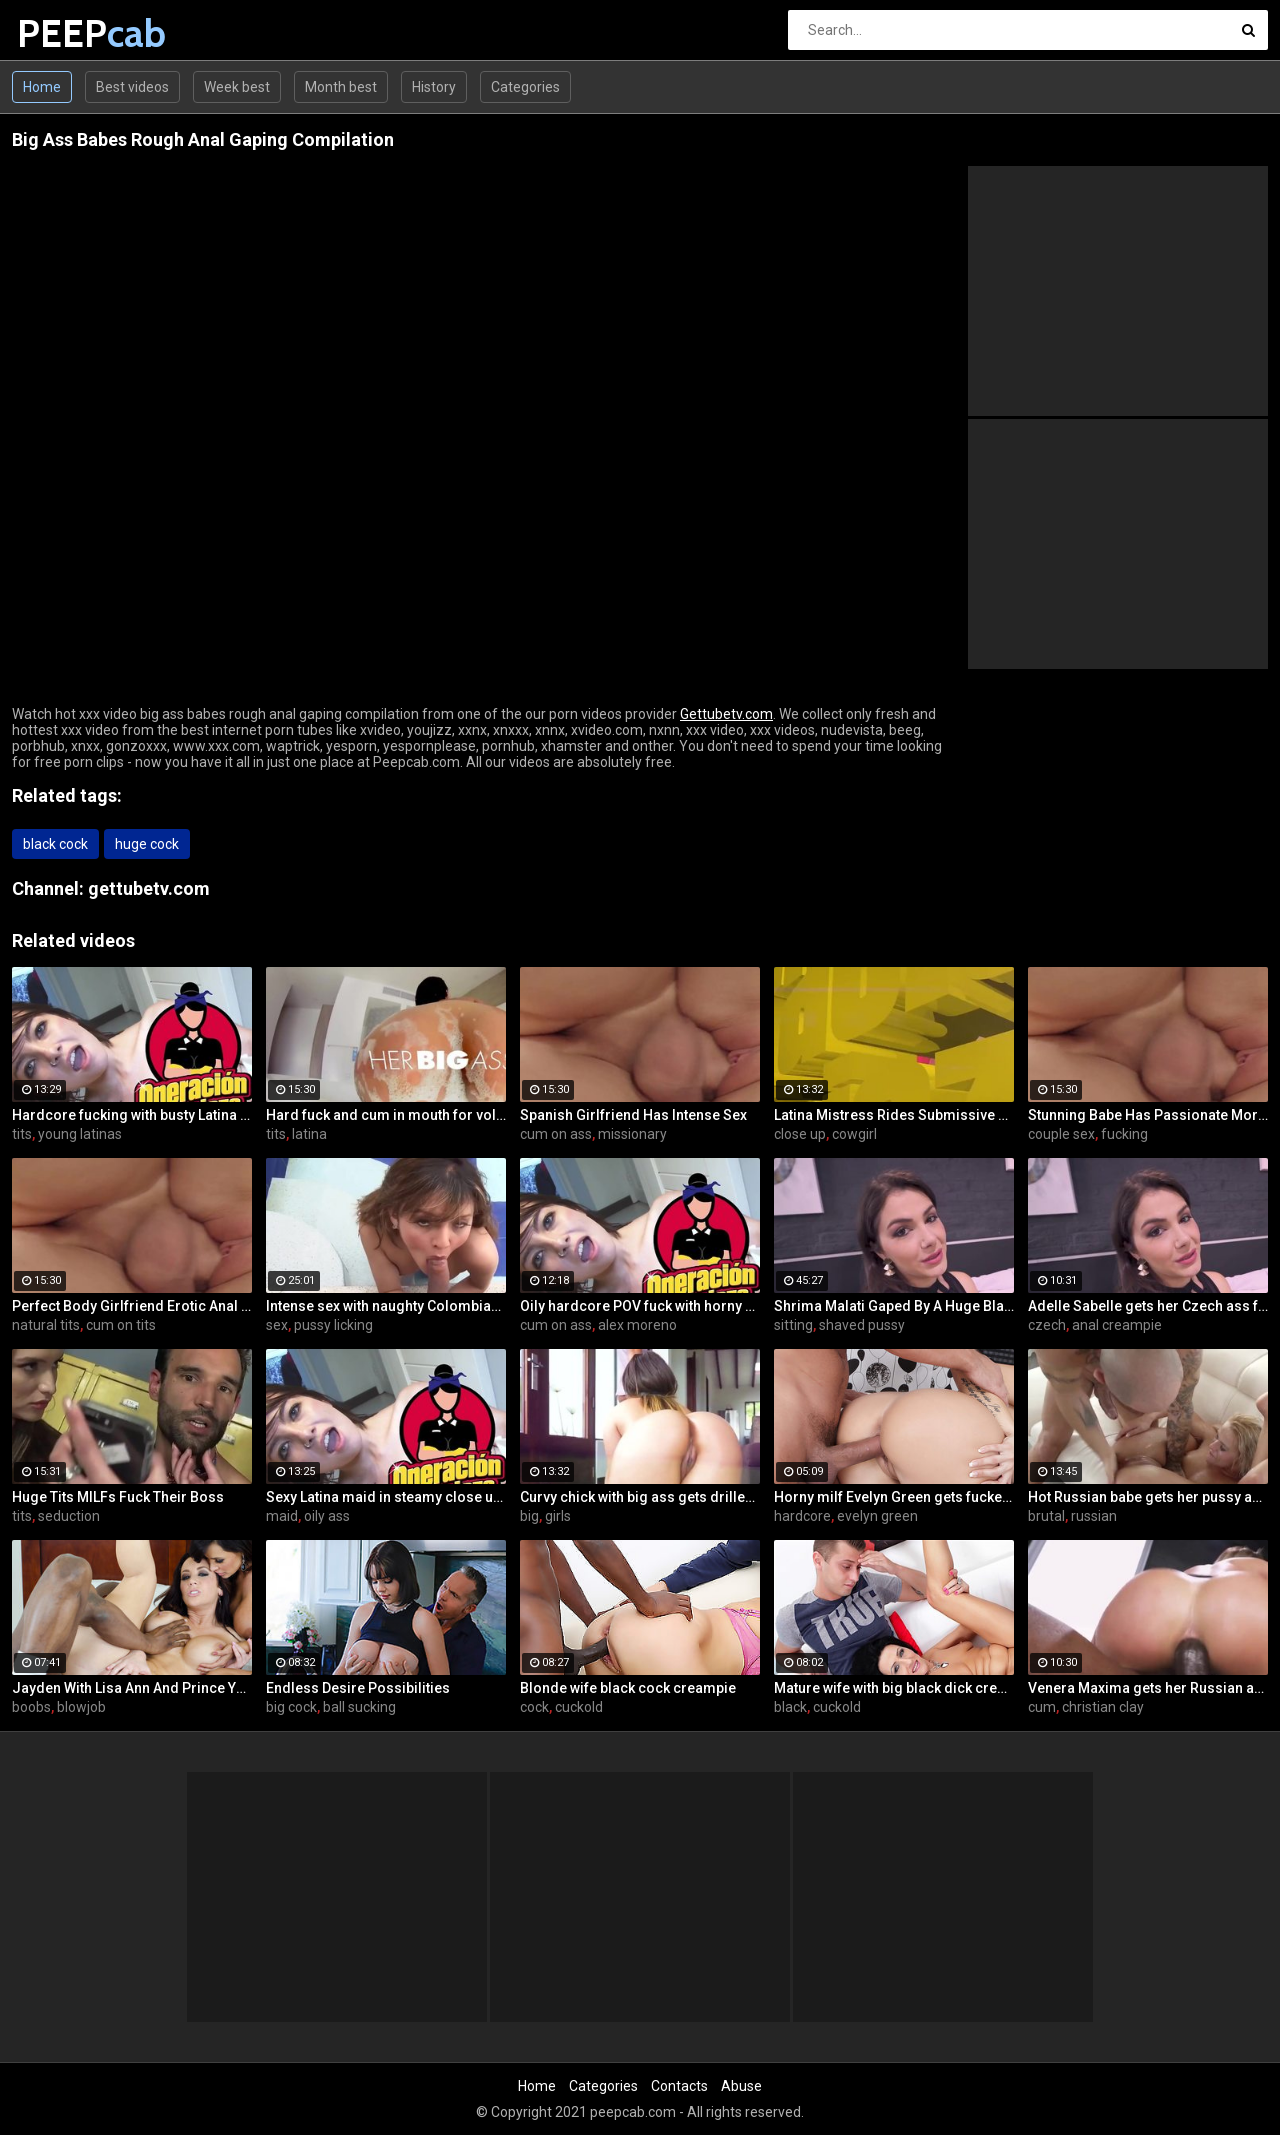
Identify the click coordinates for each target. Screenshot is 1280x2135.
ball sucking (359, 1707)
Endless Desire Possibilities (358, 1688)
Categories (525, 87)
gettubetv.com (149, 888)
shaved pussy (862, 1325)
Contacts (679, 2086)
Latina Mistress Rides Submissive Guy (894, 1115)
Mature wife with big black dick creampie (894, 1688)
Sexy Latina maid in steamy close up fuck (386, 1497)
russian (1094, 1516)
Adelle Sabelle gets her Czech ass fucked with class (1148, 1306)
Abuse (741, 2086)
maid (282, 1516)
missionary (632, 1134)
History (434, 87)
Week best (237, 87)
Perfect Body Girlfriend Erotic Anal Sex (132, 1306)
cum (1042, 1707)
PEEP (69, 33)
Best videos (132, 87)
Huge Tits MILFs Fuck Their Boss (118, 1497)
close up (800, 1134)
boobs (31, 1707)
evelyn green (877, 1516)
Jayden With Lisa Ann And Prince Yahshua (132, 1688)
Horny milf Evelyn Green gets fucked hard (894, 1497)
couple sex (1061, 1134)
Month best (341, 87)
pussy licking (333, 1325)
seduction (69, 1516)
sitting (793, 1325)
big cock (291, 1707)
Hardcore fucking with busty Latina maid (132, 1115)
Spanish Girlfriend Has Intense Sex (633, 1115)
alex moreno (637, 1325)
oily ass (327, 1516)
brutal (1046, 1516)
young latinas (80, 1134)
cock (534, 1707)
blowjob (81, 1707)
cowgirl (854, 1134)
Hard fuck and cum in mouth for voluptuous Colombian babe (386, 1115)
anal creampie (1117, 1325)
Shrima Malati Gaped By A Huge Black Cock (894, 1306)
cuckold (579, 1707)
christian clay (1103, 1707)
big (529, 1516)
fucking (1124, 1134)
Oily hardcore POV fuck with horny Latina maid (640, 1306)
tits (22, 1134)
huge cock (147, 844)
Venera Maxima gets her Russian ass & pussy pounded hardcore (1148, 1688)
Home (42, 87)
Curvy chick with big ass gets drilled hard (640, 1497)
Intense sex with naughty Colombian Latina (386, 1306)
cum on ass (556, 1134)
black (790, 1707)
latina (309, 1134)
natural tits (46, 1325)
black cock (55, 844)
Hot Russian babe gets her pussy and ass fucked (1148, 1497)
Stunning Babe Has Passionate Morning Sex (1148, 1115)
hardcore (802, 1516)
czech (1047, 1325)
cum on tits (121, 1325)
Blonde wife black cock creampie (628, 1688)
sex (277, 1325)
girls (558, 1516)
